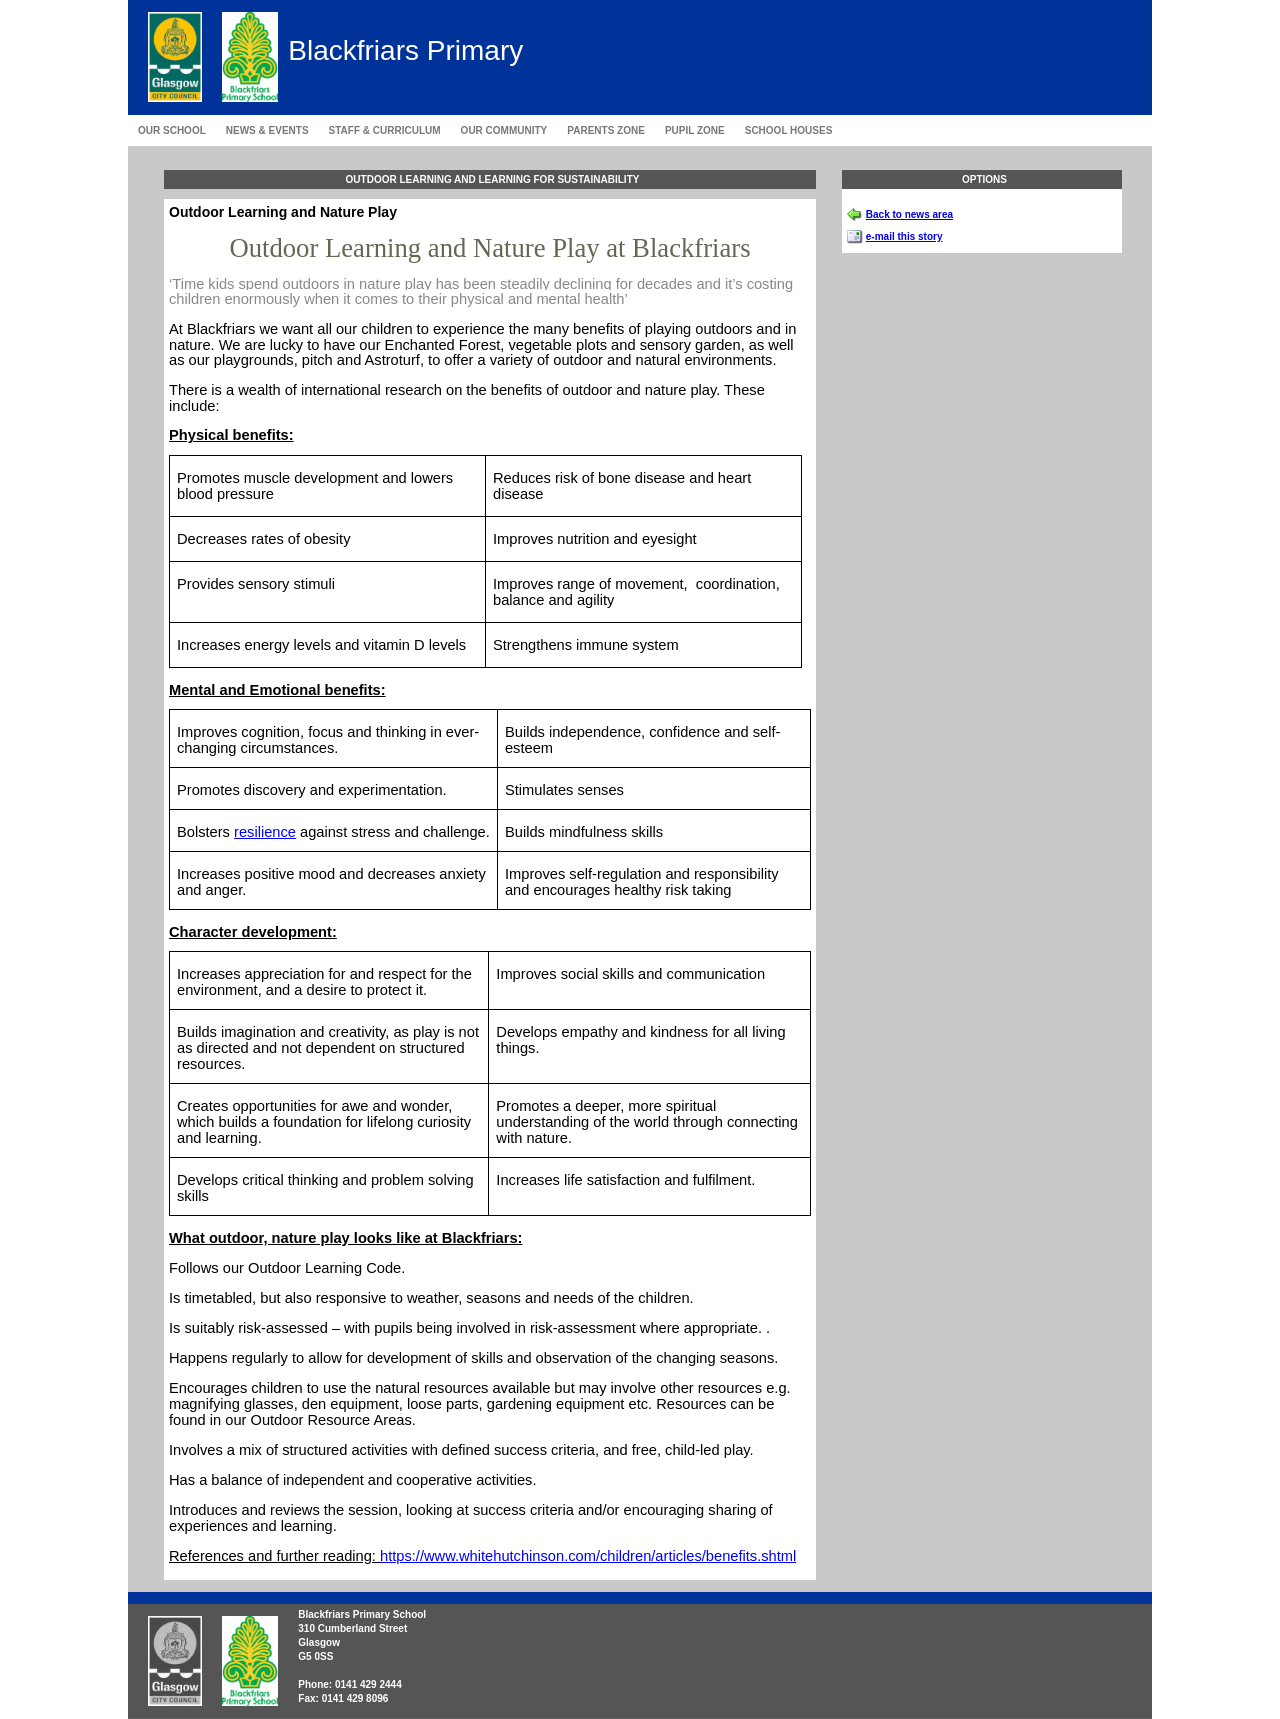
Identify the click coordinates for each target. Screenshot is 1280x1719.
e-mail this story (904, 236)
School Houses (789, 130)
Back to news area (909, 214)
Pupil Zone (695, 130)
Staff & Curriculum (385, 130)
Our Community (504, 130)
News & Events (267, 130)
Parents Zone (606, 130)
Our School (172, 130)
